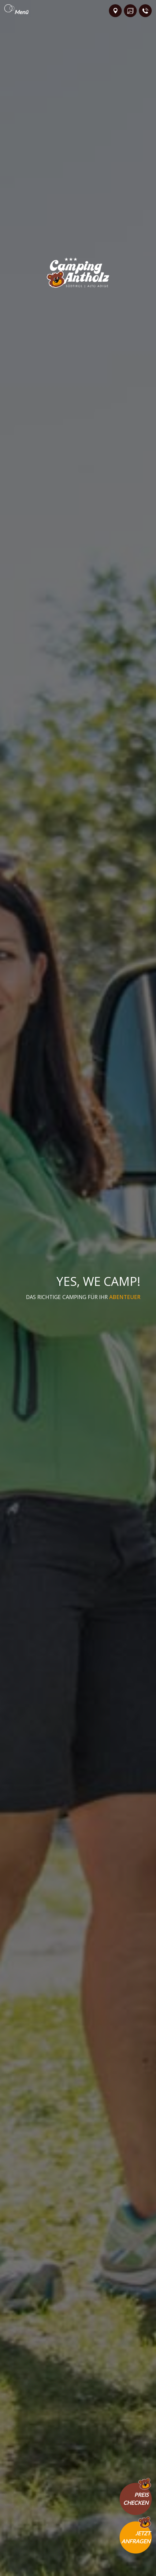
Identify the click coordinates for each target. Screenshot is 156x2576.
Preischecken (135, 2499)
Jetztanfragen (135, 2537)
